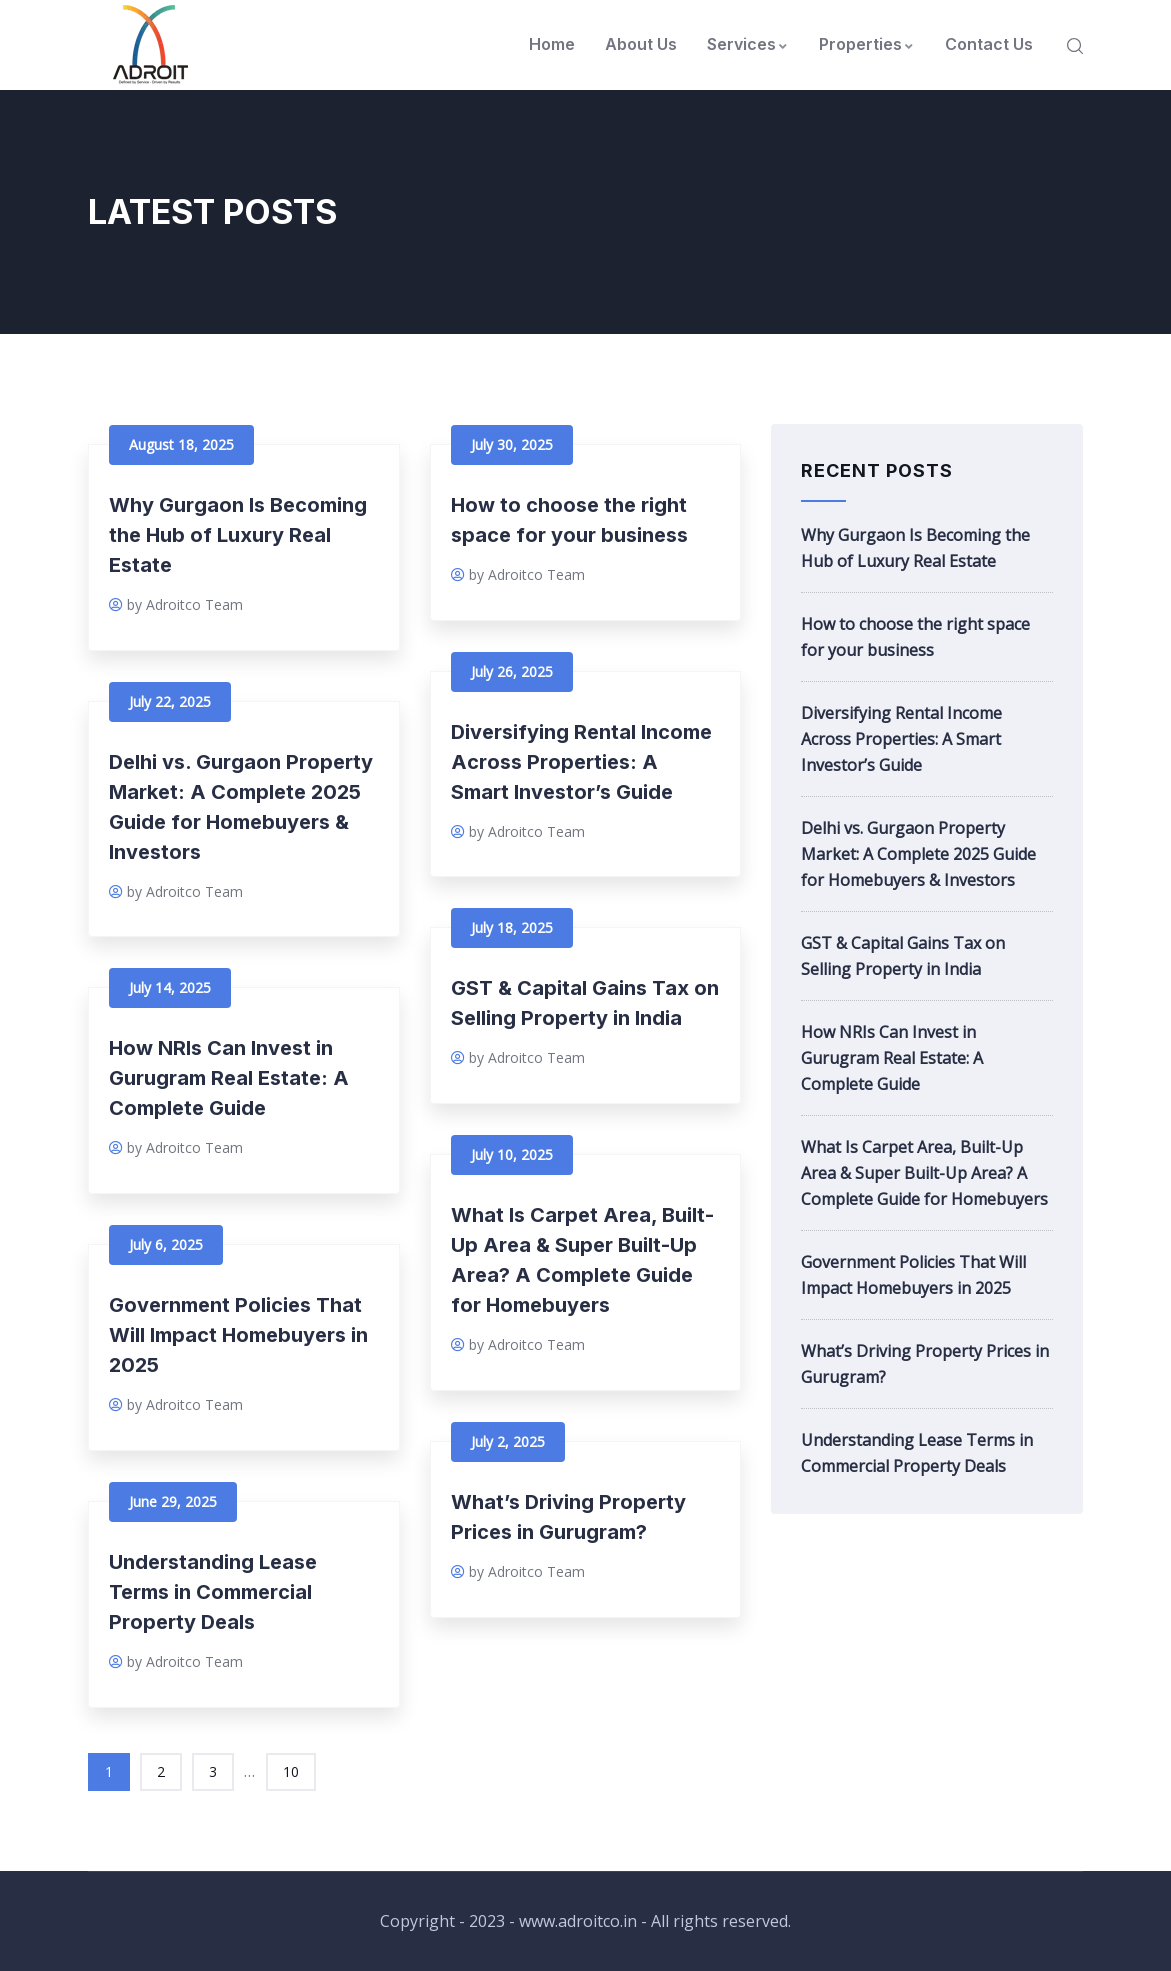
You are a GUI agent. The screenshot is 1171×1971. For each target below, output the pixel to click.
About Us (641, 44)
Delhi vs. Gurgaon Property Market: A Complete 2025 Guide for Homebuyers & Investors (918, 854)
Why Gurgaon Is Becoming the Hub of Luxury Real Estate (238, 535)
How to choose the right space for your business (915, 637)
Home (552, 44)
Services (748, 44)
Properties (867, 44)
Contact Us (989, 44)
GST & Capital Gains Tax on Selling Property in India (903, 956)
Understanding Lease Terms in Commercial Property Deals (213, 1592)
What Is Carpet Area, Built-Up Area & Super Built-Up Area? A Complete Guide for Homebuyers (924, 1173)
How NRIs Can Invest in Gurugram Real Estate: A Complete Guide (229, 1078)
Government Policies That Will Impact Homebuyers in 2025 (238, 1335)
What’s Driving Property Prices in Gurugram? (925, 1364)
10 (291, 1771)
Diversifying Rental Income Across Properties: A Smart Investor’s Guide (581, 762)
